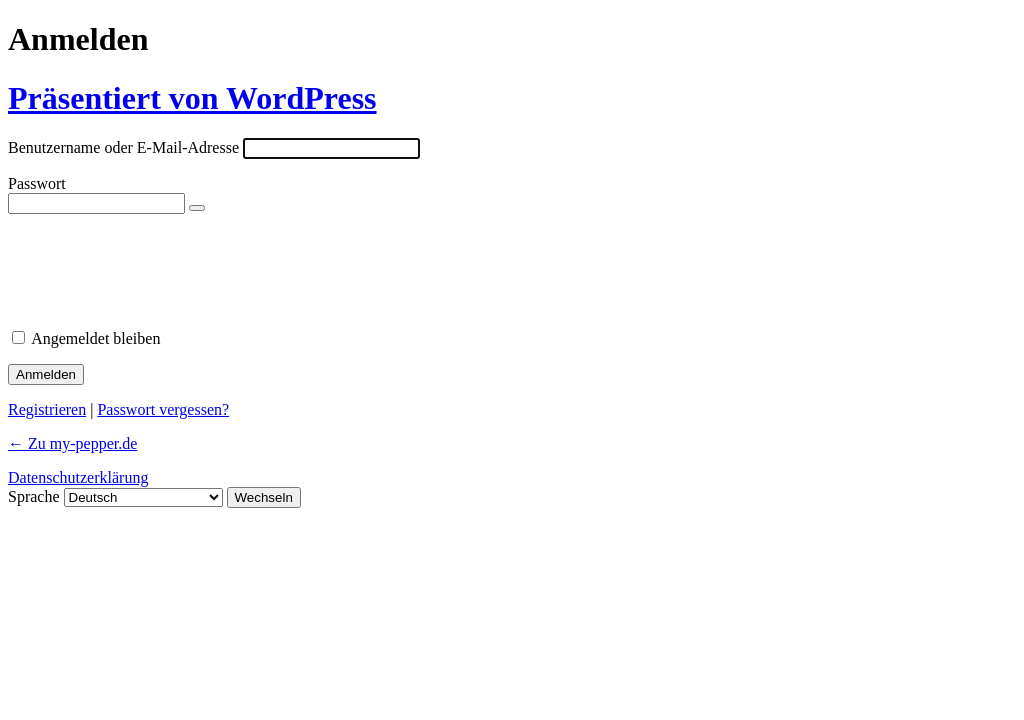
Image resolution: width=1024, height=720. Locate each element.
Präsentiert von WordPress (192, 98)
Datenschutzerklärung (78, 477)
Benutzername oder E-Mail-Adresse (123, 147)
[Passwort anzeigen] (197, 208)
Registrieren (47, 409)
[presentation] (145, 265)
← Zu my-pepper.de (72, 443)
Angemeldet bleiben (95, 338)
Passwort (37, 183)
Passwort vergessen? (163, 409)
